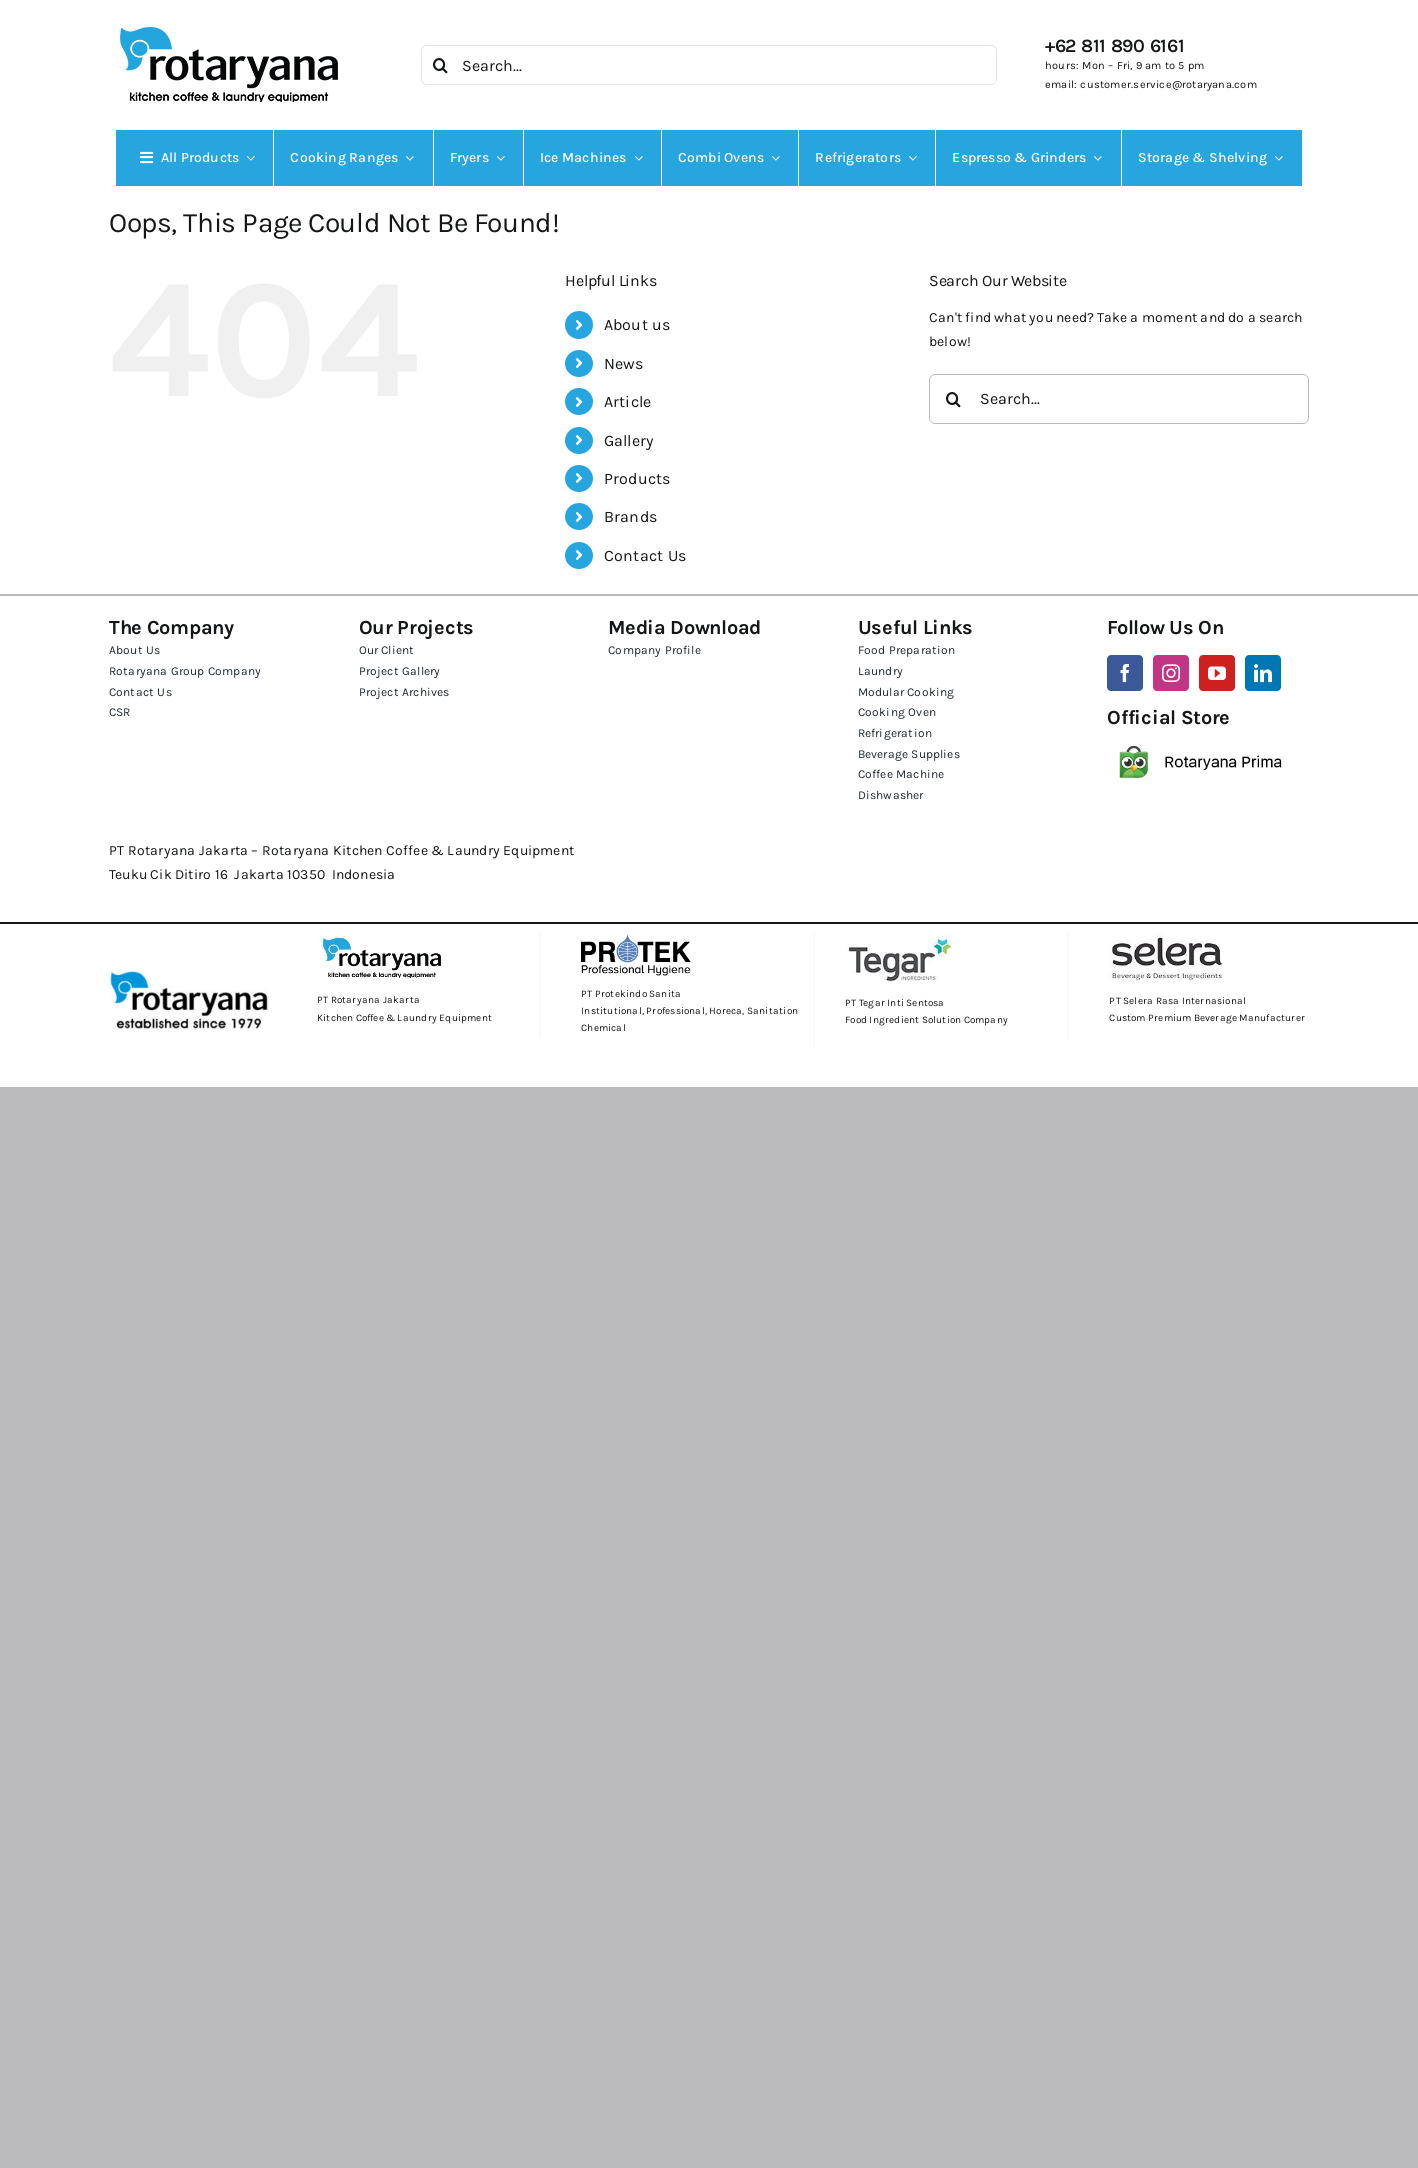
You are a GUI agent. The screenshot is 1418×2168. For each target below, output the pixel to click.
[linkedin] (1263, 673)
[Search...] (709, 65)
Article (627, 401)
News (624, 363)
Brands (630, 516)
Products (637, 478)
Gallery (628, 440)
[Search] (441, 65)
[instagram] (1171, 673)
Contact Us (645, 555)
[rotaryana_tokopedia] (1202, 736)
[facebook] (1125, 673)
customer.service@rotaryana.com (1168, 84)
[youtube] (1217, 673)
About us (637, 324)
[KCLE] (229, 26)
